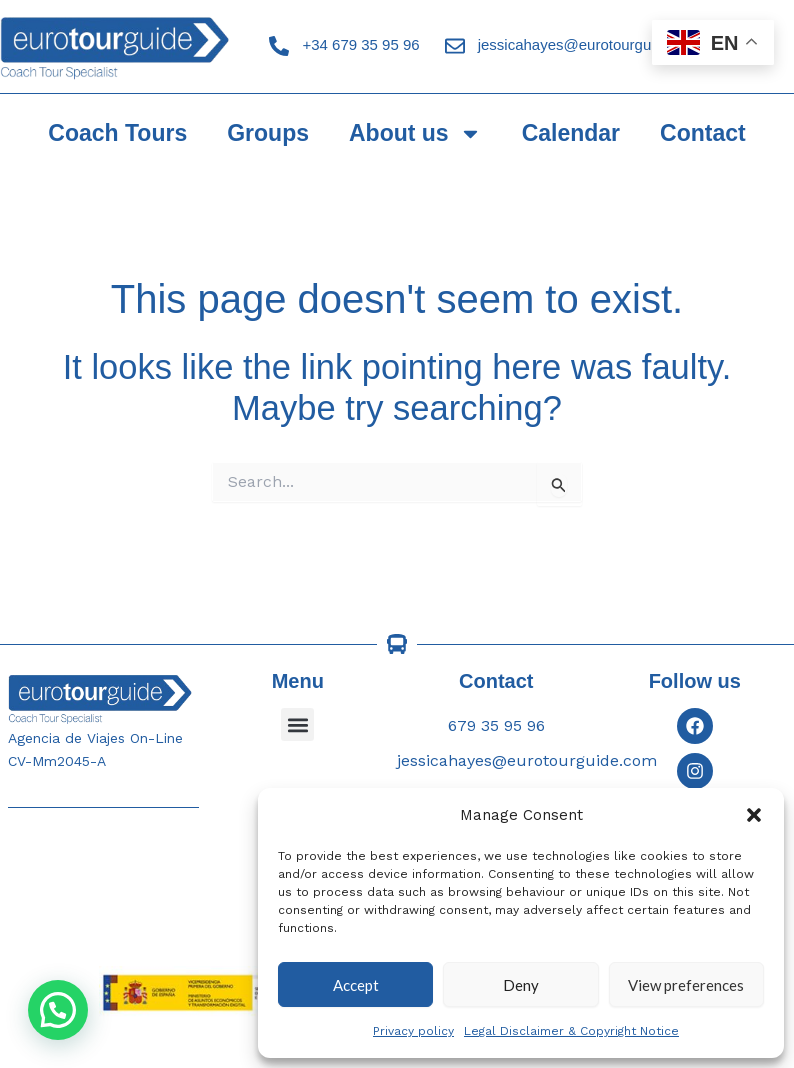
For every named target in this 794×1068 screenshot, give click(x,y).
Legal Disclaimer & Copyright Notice (571, 1031)
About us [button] (415, 133)
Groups (268, 133)
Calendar (571, 133)
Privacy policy (413, 1031)
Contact (703, 133)
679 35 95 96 (496, 725)
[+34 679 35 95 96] (279, 46)
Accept (356, 985)
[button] (754, 815)
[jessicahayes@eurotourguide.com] (455, 46)
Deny (521, 985)
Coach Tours (117, 133)
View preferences (686, 985)
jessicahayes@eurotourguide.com (591, 44)
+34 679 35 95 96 (360, 44)
